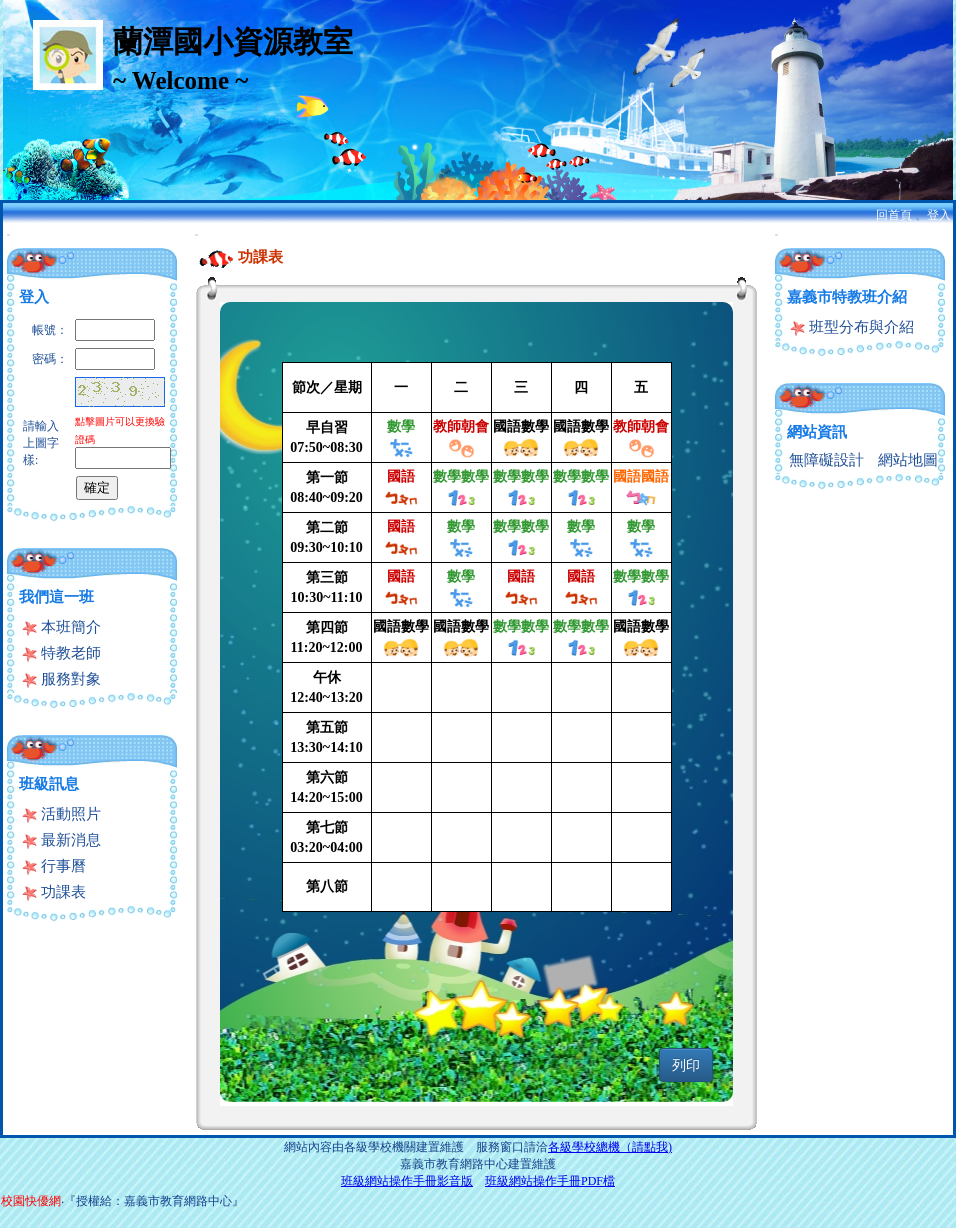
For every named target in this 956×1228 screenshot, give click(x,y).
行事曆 (54, 866)
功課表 (54, 892)
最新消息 (61, 840)
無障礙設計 (826, 460)
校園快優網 (31, 1201)
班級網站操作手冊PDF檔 (550, 1181)
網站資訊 (817, 432)
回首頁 (894, 215)
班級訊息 (49, 784)
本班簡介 (61, 627)
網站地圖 (908, 460)
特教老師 (61, 653)
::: (8, 234)
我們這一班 (56, 597)
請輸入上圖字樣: (41, 443)
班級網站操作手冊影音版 (407, 1181)
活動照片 (61, 814)
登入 (939, 215)
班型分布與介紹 (852, 327)
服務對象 (61, 679)
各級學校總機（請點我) (610, 1147)
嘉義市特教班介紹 (847, 297)
